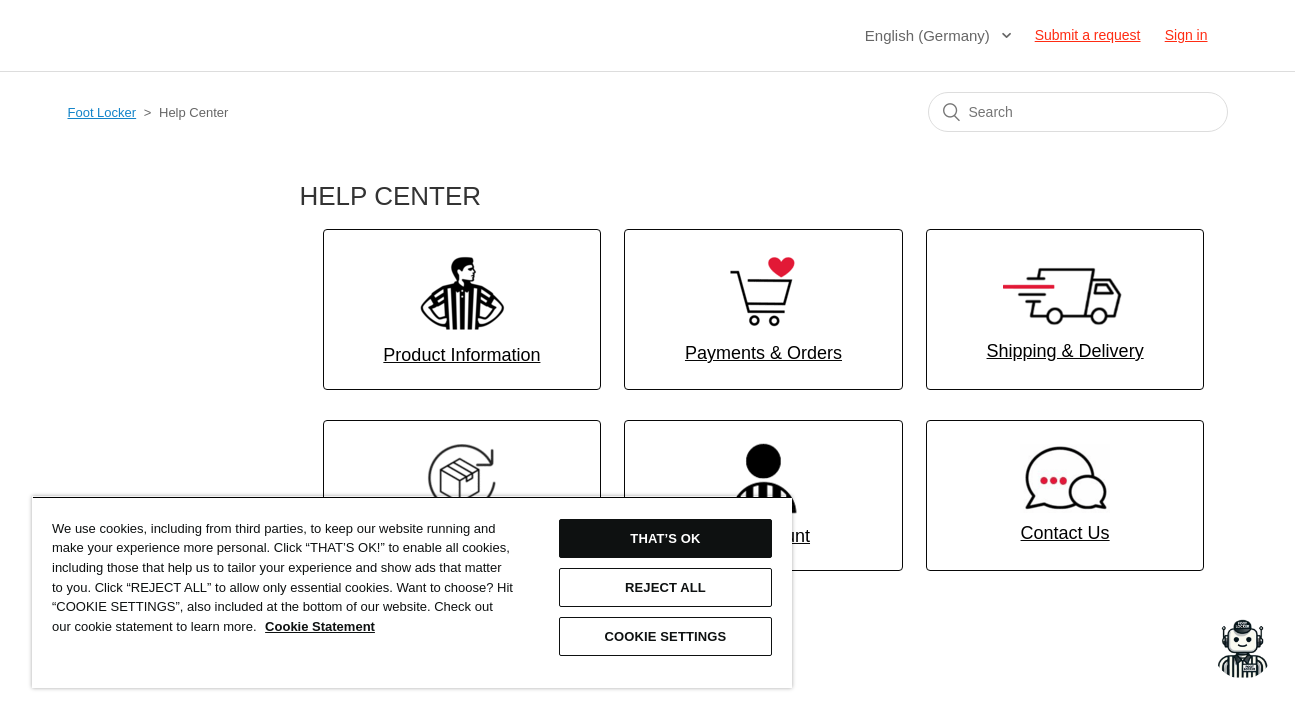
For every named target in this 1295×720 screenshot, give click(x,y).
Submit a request (1088, 35)
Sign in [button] (1186, 35)
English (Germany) (929, 35)
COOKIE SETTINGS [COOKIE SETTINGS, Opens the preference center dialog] (658, 636)
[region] (407, 592)
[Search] (1078, 112)
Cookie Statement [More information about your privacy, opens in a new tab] (382, 626)
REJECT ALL (657, 587)
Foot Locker (102, 112)
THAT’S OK (658, 538)
